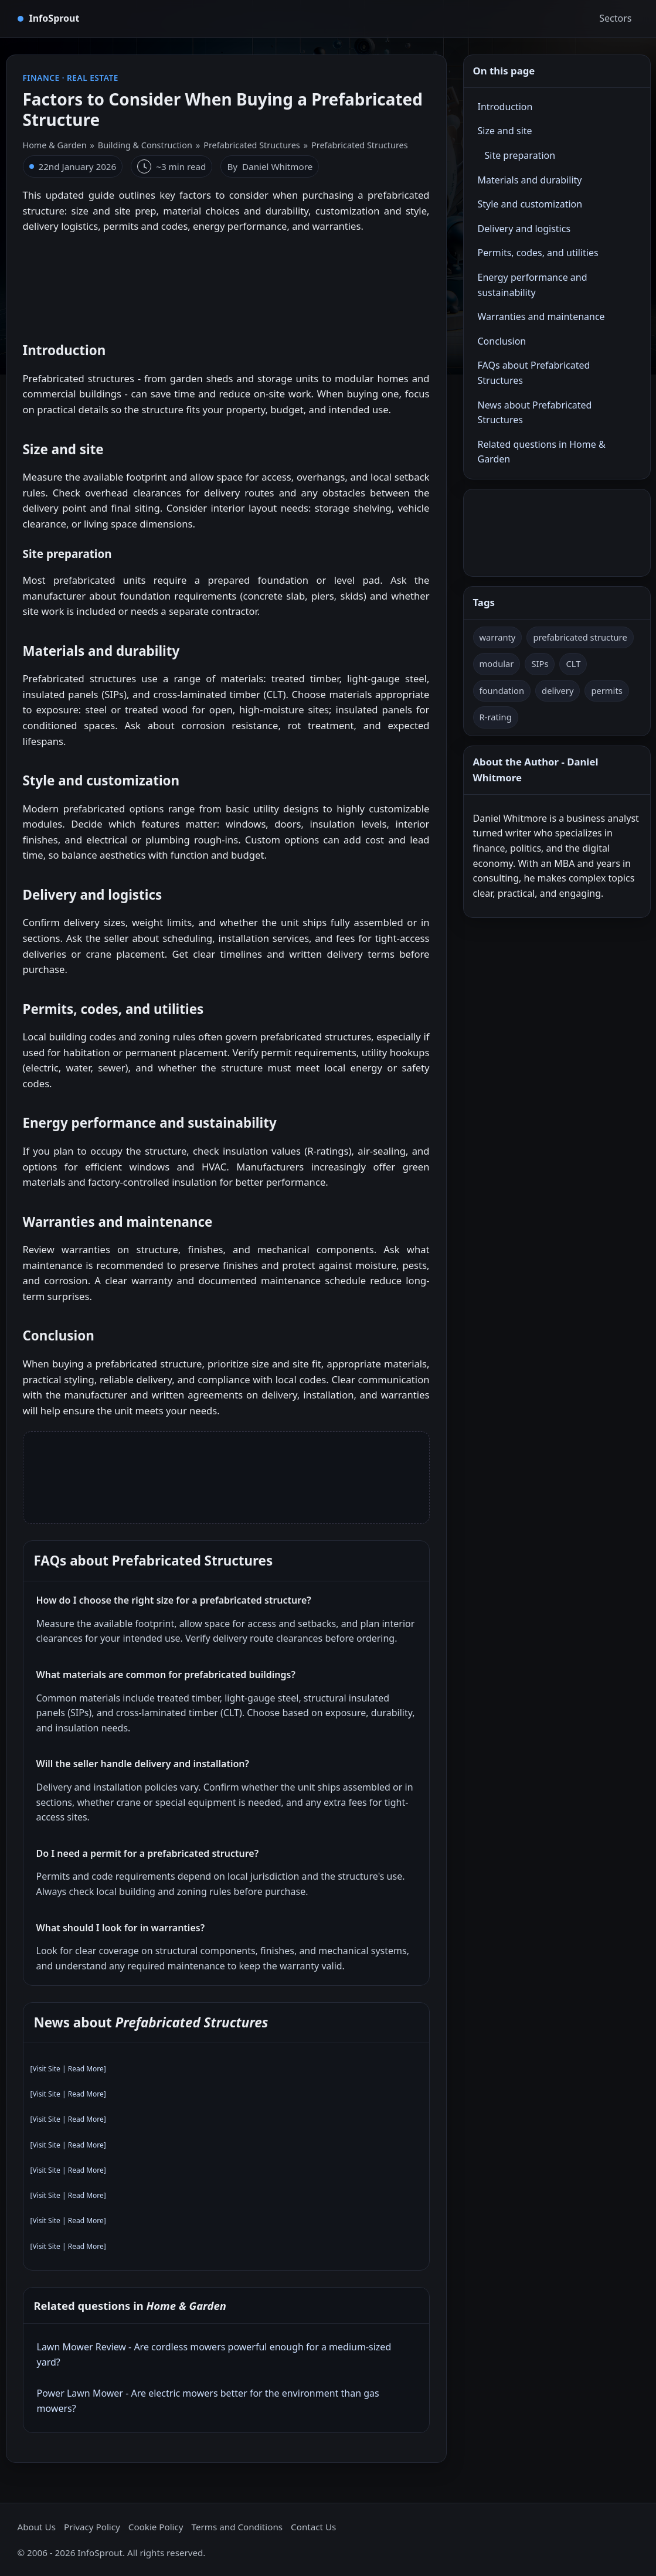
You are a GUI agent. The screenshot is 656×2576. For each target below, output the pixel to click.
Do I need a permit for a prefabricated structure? (147, 1853)
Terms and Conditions (237, 2527)
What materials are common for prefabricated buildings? (165, 1674)
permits (606, 690)
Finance (41, 77)
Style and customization (530, 204)
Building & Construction (145, 145)
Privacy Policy (92, 2527)
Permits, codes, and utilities (538, 252)
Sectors (615, 18)
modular (497, 663)
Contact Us (313, 2527)
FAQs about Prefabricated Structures (534, 373)
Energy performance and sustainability (532, 285)
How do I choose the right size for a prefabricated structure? (173, 1600)
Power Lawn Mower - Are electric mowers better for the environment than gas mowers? (208, 2401)
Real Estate (92, 77)
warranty (498, 637)
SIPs (539, 663)
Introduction (505, 106)
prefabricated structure (580, 637)
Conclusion (502, 341)
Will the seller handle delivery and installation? (142, 1763)
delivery (557, 690)
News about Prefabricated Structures (535, 413)
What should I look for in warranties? (120, 1927)
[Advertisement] (226, 281)
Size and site (505, 130)
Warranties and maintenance (541, 316)
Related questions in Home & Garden (542, 452)
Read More (86, 2069)
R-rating (496, 717)
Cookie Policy (155, 2527)
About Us (37, 2527)
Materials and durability (530, 179)
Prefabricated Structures (251, 145)
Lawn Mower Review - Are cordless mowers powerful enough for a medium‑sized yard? (214, 2354)
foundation (502, 690)
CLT (573, 663)
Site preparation (520, 155)
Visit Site (46, 2069)
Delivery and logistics (524, 228)
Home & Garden (55, 145)
